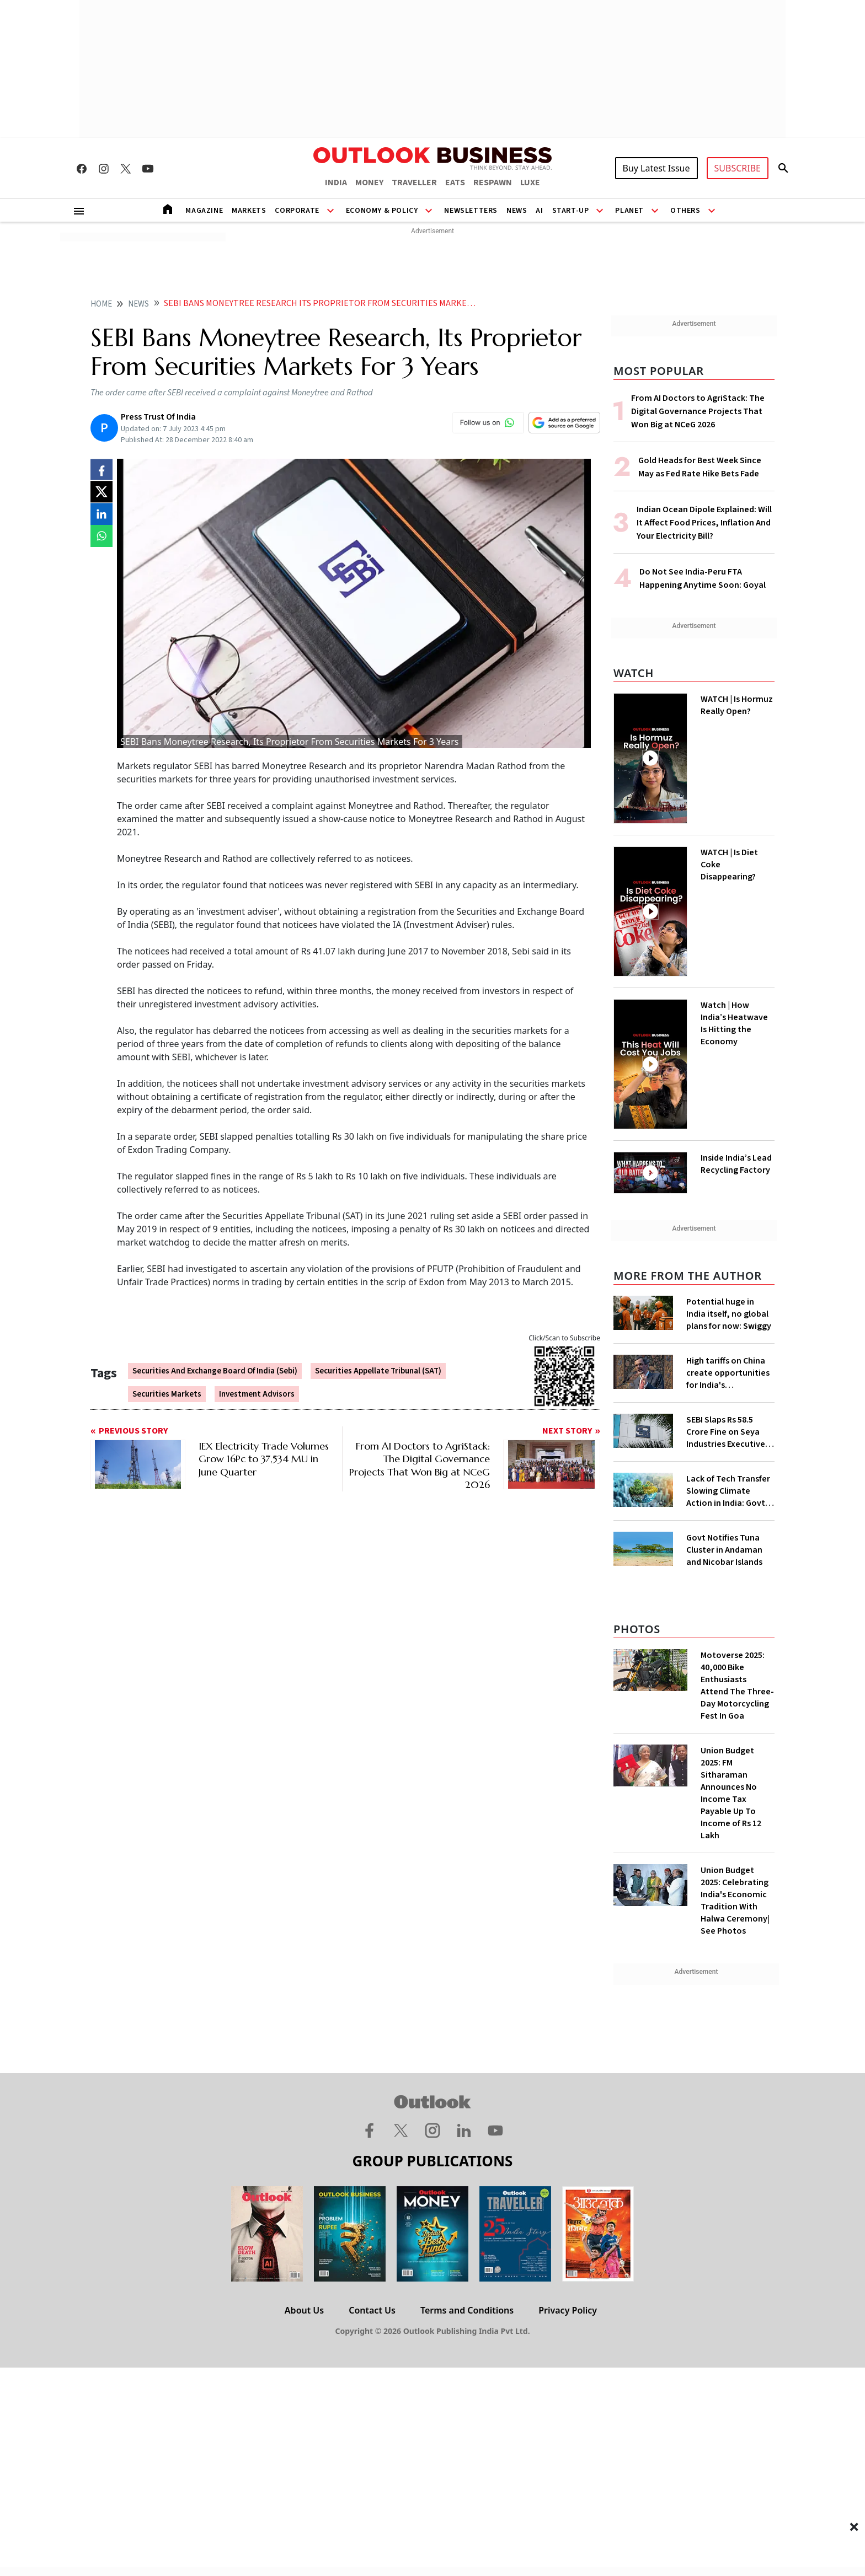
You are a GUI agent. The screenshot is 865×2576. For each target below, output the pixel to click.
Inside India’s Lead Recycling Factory (736, 1164)
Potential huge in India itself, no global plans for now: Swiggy (728, 1314)
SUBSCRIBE (737, 168)
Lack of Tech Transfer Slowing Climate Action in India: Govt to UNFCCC (728, 1491)
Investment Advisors (257, 1394)
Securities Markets (166, 1394)
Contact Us (372, 2310)
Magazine (204, 210)
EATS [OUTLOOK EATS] (455, 182)
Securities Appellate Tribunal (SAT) (378, 1371)
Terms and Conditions (467, 2310)
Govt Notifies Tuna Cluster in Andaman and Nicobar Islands (724, 1550)
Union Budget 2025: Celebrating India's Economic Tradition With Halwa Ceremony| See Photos (735, 1900)
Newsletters (471, 210)
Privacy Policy (567, 2310)
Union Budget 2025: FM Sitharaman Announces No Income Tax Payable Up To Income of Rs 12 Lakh (731, 1793)
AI (539, 210)
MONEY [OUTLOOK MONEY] (369, 182)
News (516, 210)
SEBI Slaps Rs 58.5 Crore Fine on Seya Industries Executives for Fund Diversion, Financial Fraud (727, 1432)
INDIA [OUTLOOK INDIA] (336, 182)
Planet (629, 210)
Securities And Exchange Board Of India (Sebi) (214, 1371)
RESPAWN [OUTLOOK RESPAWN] (492, 182)
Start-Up (570, 210)
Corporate (297, 210)
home (101, 304)
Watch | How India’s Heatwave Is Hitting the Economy (734, 1023)
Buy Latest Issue (656, 168)
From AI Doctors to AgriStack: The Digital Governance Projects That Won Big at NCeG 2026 (698, 411)
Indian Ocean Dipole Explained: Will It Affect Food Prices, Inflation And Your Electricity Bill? (704, 522)
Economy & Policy (382, 210)
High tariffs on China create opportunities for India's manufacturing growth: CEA (728, 1373)
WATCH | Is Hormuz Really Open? (737, 705)
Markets (249, 210)
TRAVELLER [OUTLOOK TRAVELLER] (414, 182)
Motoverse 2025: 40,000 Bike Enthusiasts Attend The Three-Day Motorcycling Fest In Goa (737, 1685)
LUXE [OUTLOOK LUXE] (530, 182)
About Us (304, 2310)
